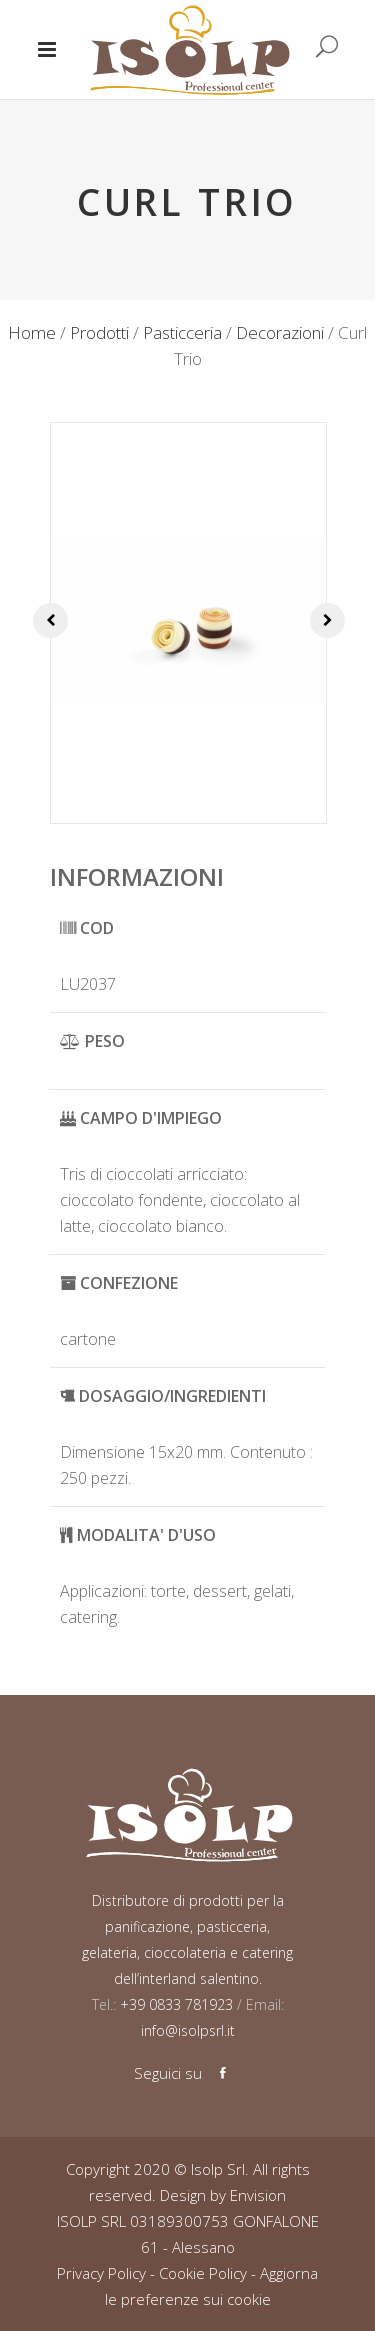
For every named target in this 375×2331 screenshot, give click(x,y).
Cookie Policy (203, 2273)
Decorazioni (280, 332)
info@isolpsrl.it (188, 2030)
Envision (258, 2195)
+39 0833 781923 (174, 2004)
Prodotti (99, 332)
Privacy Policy (101, 2273)
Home (32, 332)
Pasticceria (182, 332)
